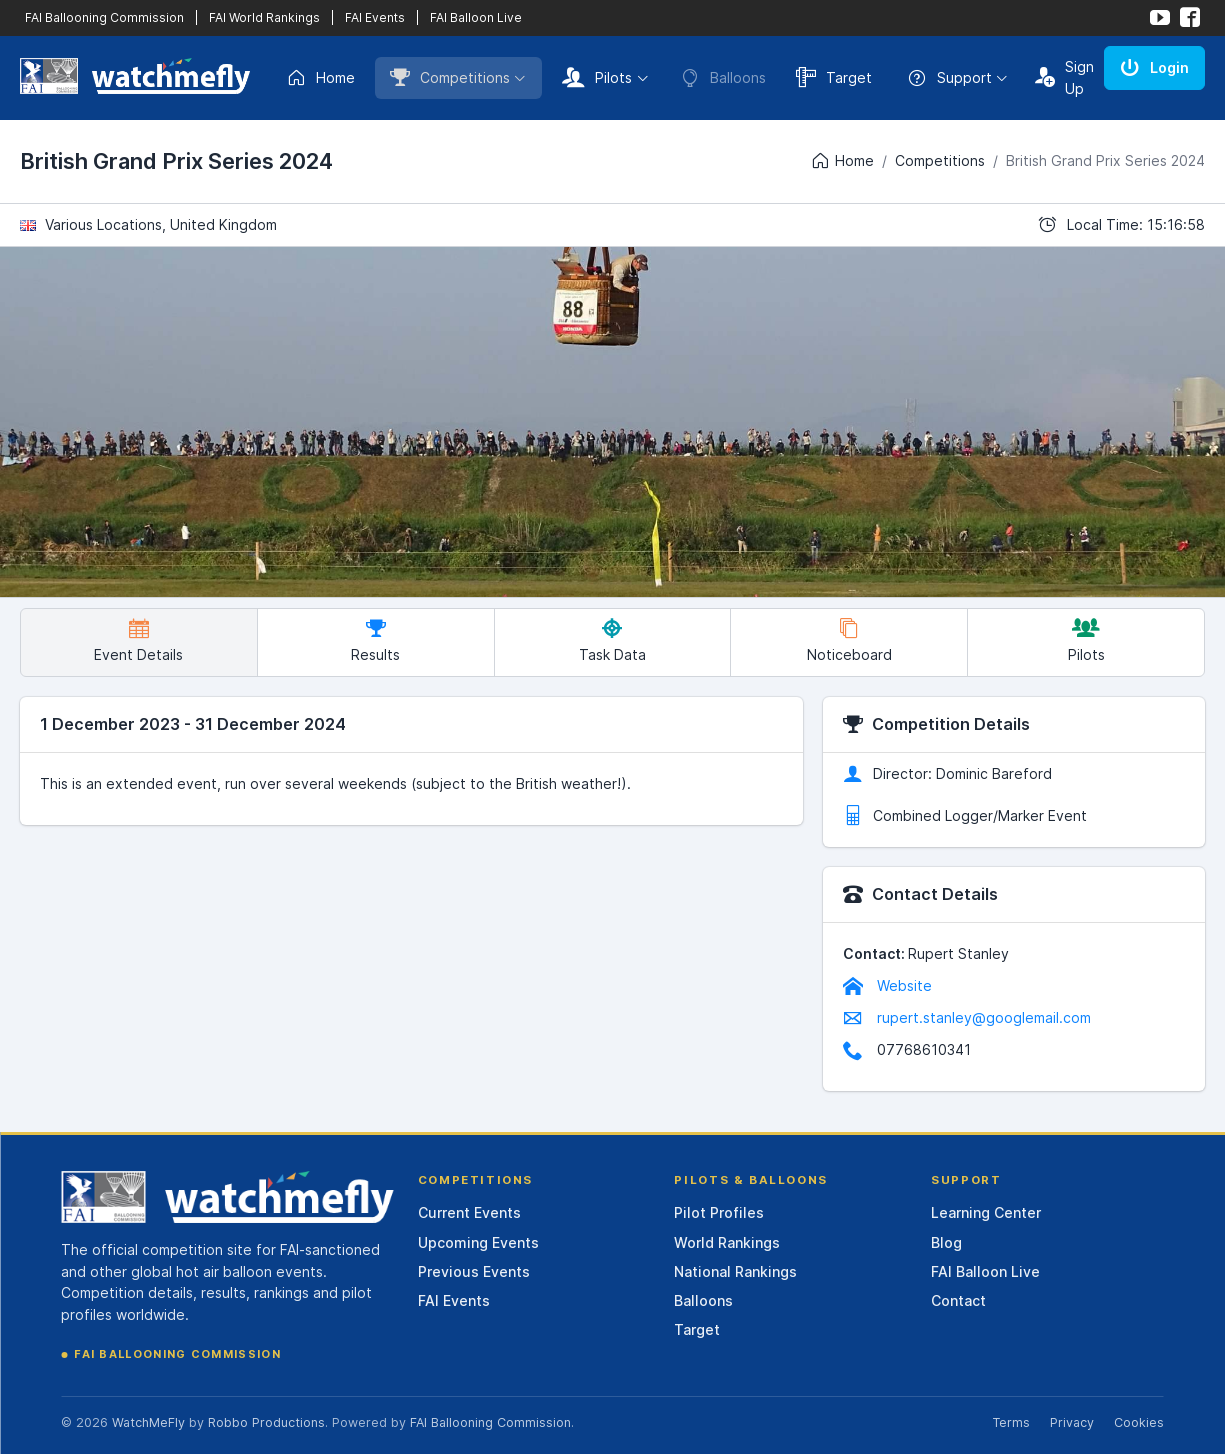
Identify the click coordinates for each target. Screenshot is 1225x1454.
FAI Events (375, 17)
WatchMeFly (148, 1422)
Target (834, 77)
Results (375, 640)
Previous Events (474, 1271)
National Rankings (735, 1271)
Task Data (612, 640)
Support (949, 78)
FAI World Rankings (264, 17)
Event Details (138, 640)
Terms (1011, 1422)
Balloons (703, 1300)
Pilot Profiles (719, 1212)
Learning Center (986, 1212)
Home (320, 78)
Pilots (597, 77)
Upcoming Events (478, 1242)
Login (1154, 67)
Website (887, 985)
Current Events (469, 1212)
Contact (958, 1300)
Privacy (1072, 1422)
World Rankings (727, 1242)
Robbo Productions (266, 1422)
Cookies (1139, 1422)
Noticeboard (849, 640)
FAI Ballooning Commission (104, 17)
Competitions (450, 77)
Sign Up (1064, 77)
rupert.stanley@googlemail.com (967, 1017)
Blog (946, 1242)
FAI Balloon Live (476, 17)
